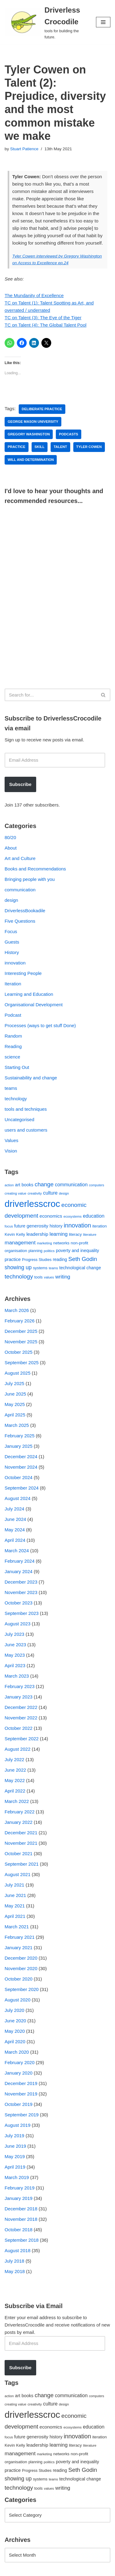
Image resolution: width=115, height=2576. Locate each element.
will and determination (31, 459)
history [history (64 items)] (56, 1225)
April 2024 (15, 1540)
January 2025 (19, 1446)
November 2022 (21, 1717)
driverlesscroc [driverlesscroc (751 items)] (32, 1204)
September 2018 (22, 2240)
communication (20, 889)
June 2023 (15, 1644)
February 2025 (20, 1435)
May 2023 (15, 1655)
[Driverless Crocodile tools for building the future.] (46, 22)
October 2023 (19, 1602)
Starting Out (17, 1067)
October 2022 (19, 1728)
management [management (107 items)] (20, 1242)
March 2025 (17, 1425)
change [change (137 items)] (44, 1184)
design (11, 900)
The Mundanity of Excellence (34, 295)
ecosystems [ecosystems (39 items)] (72, 1216)
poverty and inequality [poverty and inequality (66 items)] (77, 1250)
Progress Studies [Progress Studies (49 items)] (37, 1260)
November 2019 (21, 2093)
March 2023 (17, 1676)
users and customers (26, 1130)
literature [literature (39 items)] (90, 1234)
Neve (10, 2569)
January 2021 (19, 1947)
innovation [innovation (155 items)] (77, 1225)
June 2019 (15, 2146)
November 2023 (21, 1592)
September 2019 (22, 2114)
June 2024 (15, 1519)
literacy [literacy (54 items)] (75, 1234)
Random (13, 1036)
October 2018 (19, 2229)
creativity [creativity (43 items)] (35, 1193)
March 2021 (17, 1926)
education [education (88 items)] (93, 1216)
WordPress (56, 2569)
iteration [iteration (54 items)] (99, 1226)
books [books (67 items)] (27, 1184)
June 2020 (15, 2020)
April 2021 (15, 1916)
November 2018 (21, 2219)
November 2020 (21, 1968)
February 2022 (20, 1811)
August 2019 (17, 2125)
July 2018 (14, 2261)
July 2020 (14, 2010)
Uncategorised (19, 1119)
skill (40, 447)
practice (16, 447)
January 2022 (19, 1822)
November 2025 (21, 1341)
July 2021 (14, 1884)
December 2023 (21, 1581)
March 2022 (17, 1801)
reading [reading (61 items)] (60, 1259)
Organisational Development (34, 1004)
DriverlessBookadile (25, 910)
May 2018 (15, 2271)
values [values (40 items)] (49, 1277)
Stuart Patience (24, 149)
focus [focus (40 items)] (9, 1226)
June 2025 (15, 1393)
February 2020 (20, 2062)
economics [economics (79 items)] (51, 1216)
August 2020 (17, 1999)
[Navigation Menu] (103, 22)
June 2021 (15, 1895)
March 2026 (17, 1310)
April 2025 (15, 1414)
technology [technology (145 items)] (19, 1276)
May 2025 (15, 1404)
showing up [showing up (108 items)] (18, 1267)
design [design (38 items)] (64, 1193)
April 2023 (15, 1665)
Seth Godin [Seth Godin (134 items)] (82, 1259)
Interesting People (23, 973)
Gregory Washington (29, 434)
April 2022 (15, 1790)
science (12, 1056)
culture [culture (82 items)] (50, 1193)
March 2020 (17, 2052)
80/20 (10, 837)
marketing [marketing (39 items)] (44, 1243)
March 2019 (17, 2177)
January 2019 (19, 2198)
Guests (12, 941)
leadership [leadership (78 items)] (37, 1234)
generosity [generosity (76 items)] (37, 1225)
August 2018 (17, 2250)
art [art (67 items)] (17, 1184)
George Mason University (33, 421)
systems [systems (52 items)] (40, 1268)
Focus (11, 931)
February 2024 (20, 1561)
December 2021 (21, 1832)
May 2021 (15, 1905)
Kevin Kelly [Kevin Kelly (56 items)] (15, 1234)
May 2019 (15, 2156)
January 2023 (19, 1696)
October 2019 (19, 2104)
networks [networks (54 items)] (61, 1243)
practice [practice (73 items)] (13, 1259)
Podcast (13, 1015)
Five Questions (20, 921)
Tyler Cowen (89, 447)
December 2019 (21, 2083)
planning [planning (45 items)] (36, 1251)
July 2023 (14, 1634)
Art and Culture (20, 858)
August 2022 (17, 1749)
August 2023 (17, 1623)
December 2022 (21, 1707)
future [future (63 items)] (19, 1225)
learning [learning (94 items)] (58, 1234)
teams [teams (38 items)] (53, 1268)
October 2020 (19, 1978)
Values (11, 1140)
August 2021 (17, 1874)
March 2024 (17, 1550)
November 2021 (21, 1843)
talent (60, 447)
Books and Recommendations (35, 868)
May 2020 (15, 2031)
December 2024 (21, 1456)
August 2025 (17, 1373)
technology (16, 1098)
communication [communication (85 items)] (71, 1184)
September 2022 (22, 1738)
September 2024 (22, 1487)
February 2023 (20, 1686)
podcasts (68, 434)
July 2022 (14, 1759)
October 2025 (19, 1352)
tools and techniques (26, 1109)
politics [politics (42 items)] (49, 1251)
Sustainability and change (31, 1077)
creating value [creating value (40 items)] (15, 1193)
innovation (15, 962)
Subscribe (20, 784)
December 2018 (21, 2208)
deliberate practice (42, 409)
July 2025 (14, 1383)
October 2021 (19, 1853)
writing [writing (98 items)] (62, 1277)
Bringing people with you (30, 879)
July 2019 (14, 2135)
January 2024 (19, 1571)
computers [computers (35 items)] (96, 1185)
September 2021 (22, 1864)
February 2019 (20, 2187)
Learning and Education (29, 994)
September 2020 (22, 1989)
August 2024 (17, 1498)
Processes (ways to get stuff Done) (40, 1025)
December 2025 (21, 1331)
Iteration (13, 983)
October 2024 (19, 1477)
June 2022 (15, 1770)
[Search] (51, 695)
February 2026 (20, 1320)
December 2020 (21, 1958)
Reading (13, 1046)
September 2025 (22, 1362)
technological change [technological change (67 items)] (80, 1267)
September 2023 (22, 1613)
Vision (11, 1150)
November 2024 (21, 1467)
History (12, 952)
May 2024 (15, 1529)
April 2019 (15, 2167)
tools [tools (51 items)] (38, 1277)
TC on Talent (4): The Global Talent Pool (45, 325)
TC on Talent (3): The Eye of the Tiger (43, 317)
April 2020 (15, 2041)
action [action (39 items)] (9, 1185)
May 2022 (15, 1780)
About (11, 847)
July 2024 (14, 1508)
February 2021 (20, 1937)
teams (11, 1088)
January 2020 (19, 2072)
